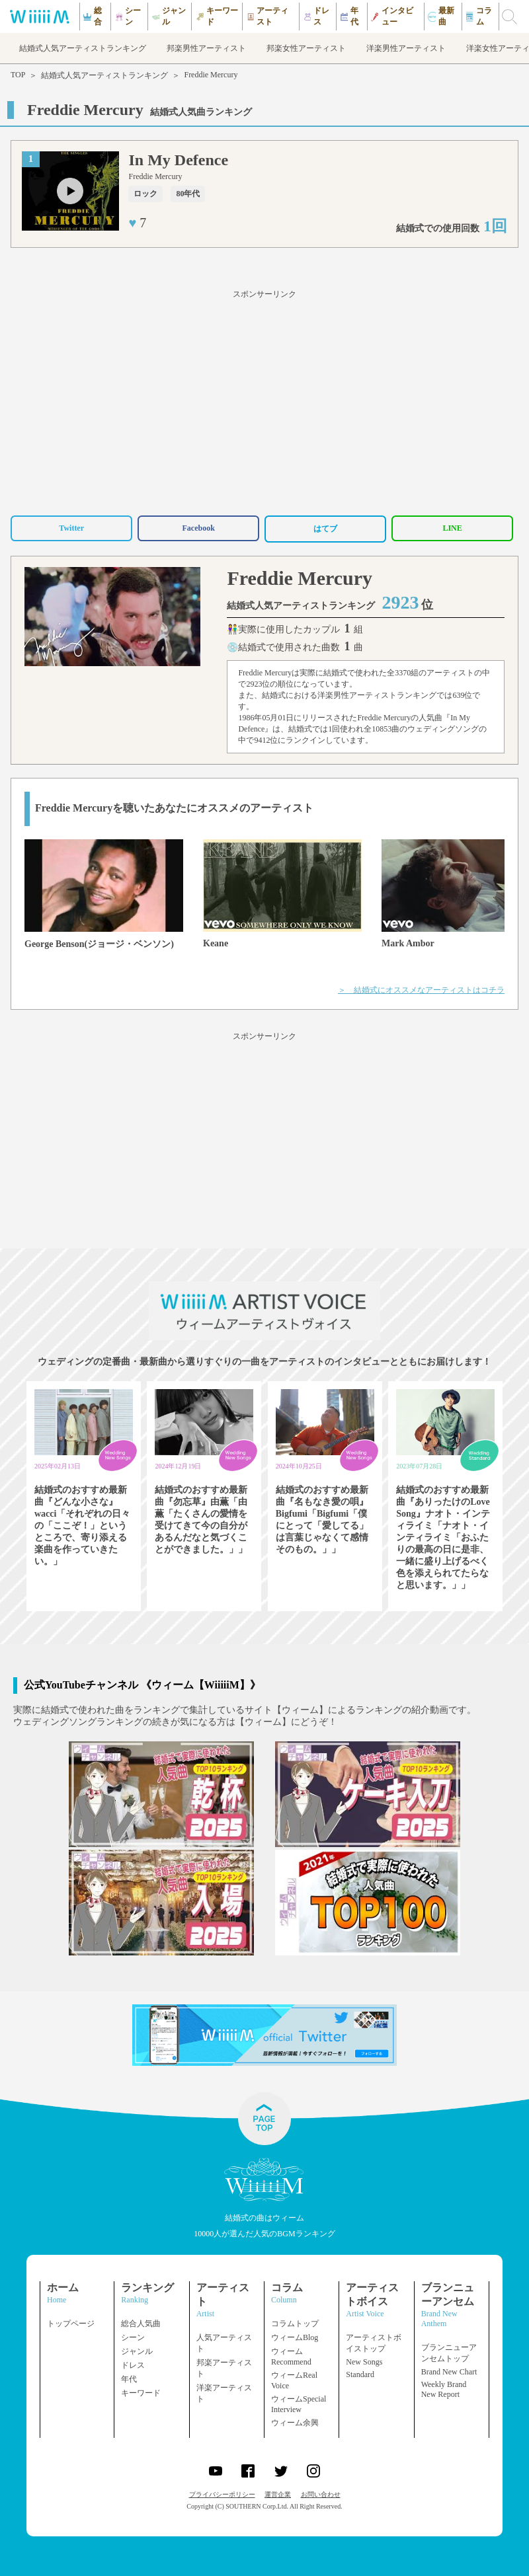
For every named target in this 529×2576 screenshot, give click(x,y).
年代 (129, 2379)
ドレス (133, 2365)
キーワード (141, 2393)
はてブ (325, 528)
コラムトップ (295, 2323)
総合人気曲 (141, 2323)
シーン (133, 2337)
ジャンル (137, 2351)
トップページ (71, 2323)
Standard (360, 2374)
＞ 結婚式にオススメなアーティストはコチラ (421, 990)
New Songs (364, 2362)
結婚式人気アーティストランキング (104, 75)
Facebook (198, 528)
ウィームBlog (294, 2337)
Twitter (71, 528)
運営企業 (277, 2494)
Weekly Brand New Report (444, 2389)
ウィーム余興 (295, 2422)
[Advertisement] (264, 400)
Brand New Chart (449, 2371)
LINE (452, 528)
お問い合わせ (321, 2494)
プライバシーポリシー (222, 2494)
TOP (18, 74)
